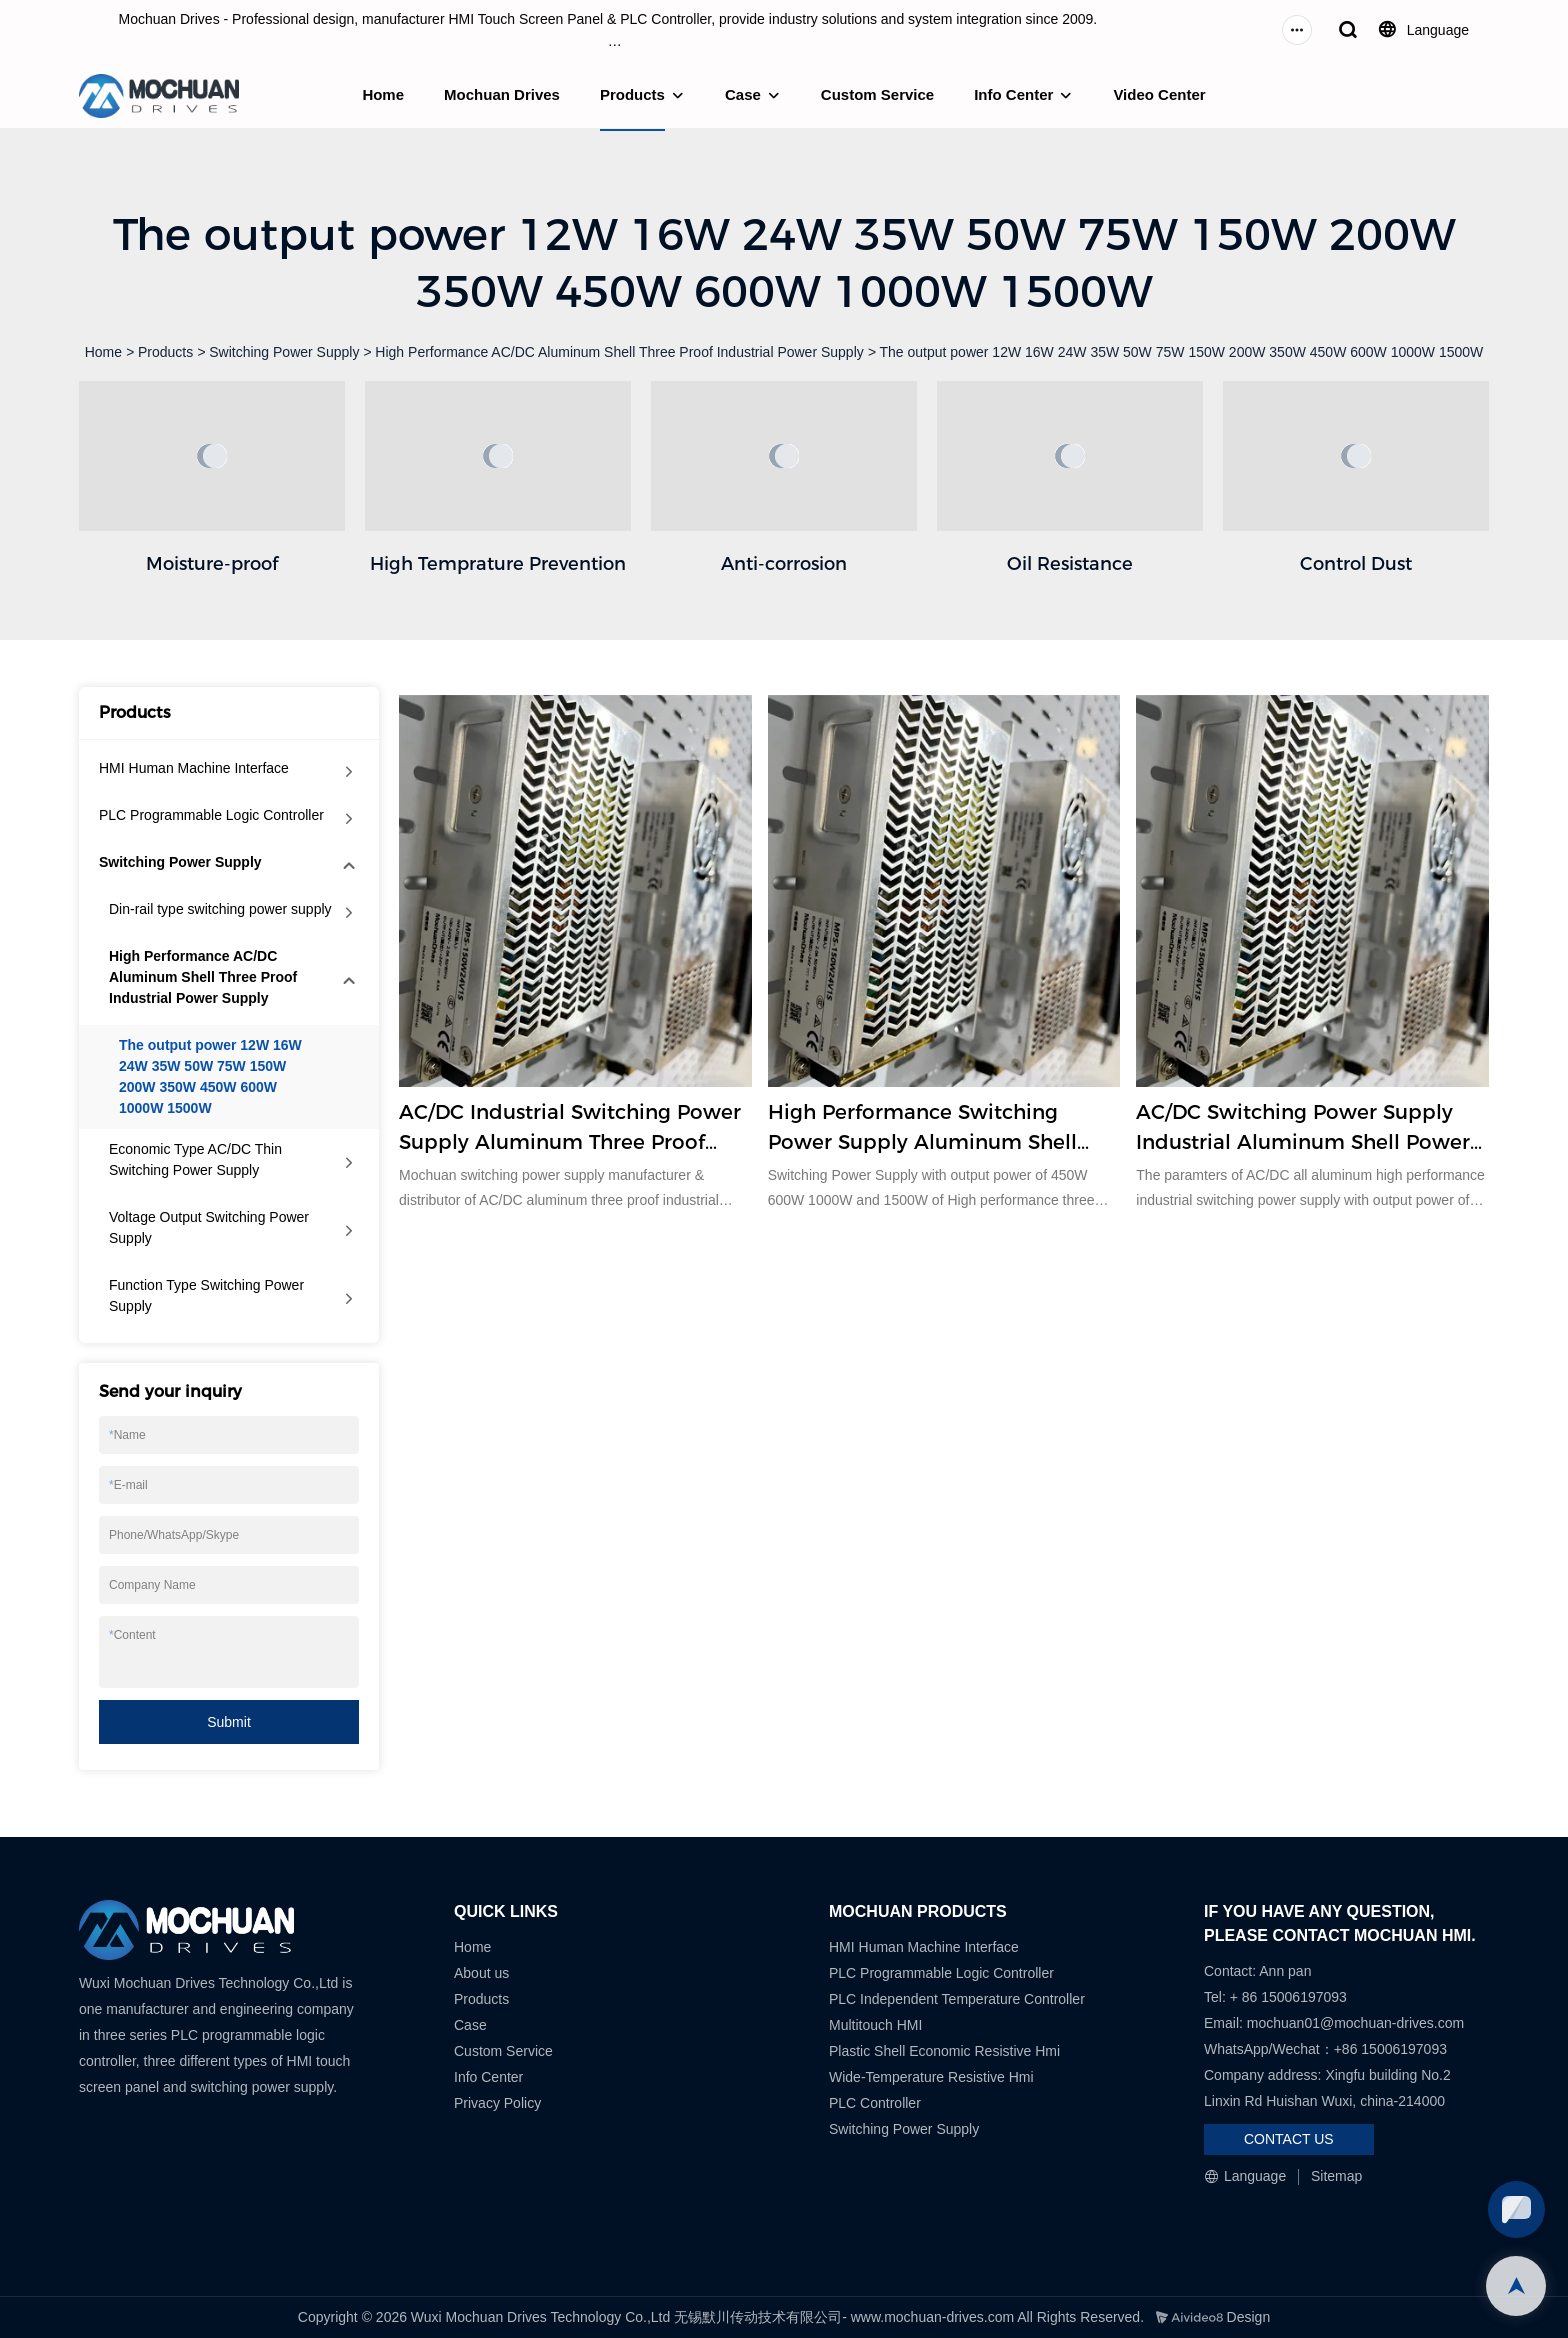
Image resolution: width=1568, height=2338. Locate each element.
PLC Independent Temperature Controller (957, 1999)
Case (743, 94)
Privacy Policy (497, 2103)
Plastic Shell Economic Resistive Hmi (944, 2051)
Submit (229, 1722)
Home (383, 94)
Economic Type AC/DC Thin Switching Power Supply (195, 1159)
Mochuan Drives (502, 94)
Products (632, 94)
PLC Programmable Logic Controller (211, 815)
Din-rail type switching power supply (220, 909)
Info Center (1013, 94)
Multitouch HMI (875, 2025)
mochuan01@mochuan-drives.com (1355, 2023)
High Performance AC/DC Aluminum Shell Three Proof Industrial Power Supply (619, 352)
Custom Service (877, 94)
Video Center (1159, 94)
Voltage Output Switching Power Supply (209, 1227)
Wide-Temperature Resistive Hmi (933, 2077)
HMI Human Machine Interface (194, 768)
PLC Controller (875, 2103)
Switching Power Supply (284, 352)
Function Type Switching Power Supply (206, 1295)
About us (481, 1973)
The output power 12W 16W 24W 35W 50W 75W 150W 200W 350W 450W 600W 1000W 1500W (1182, 352)
